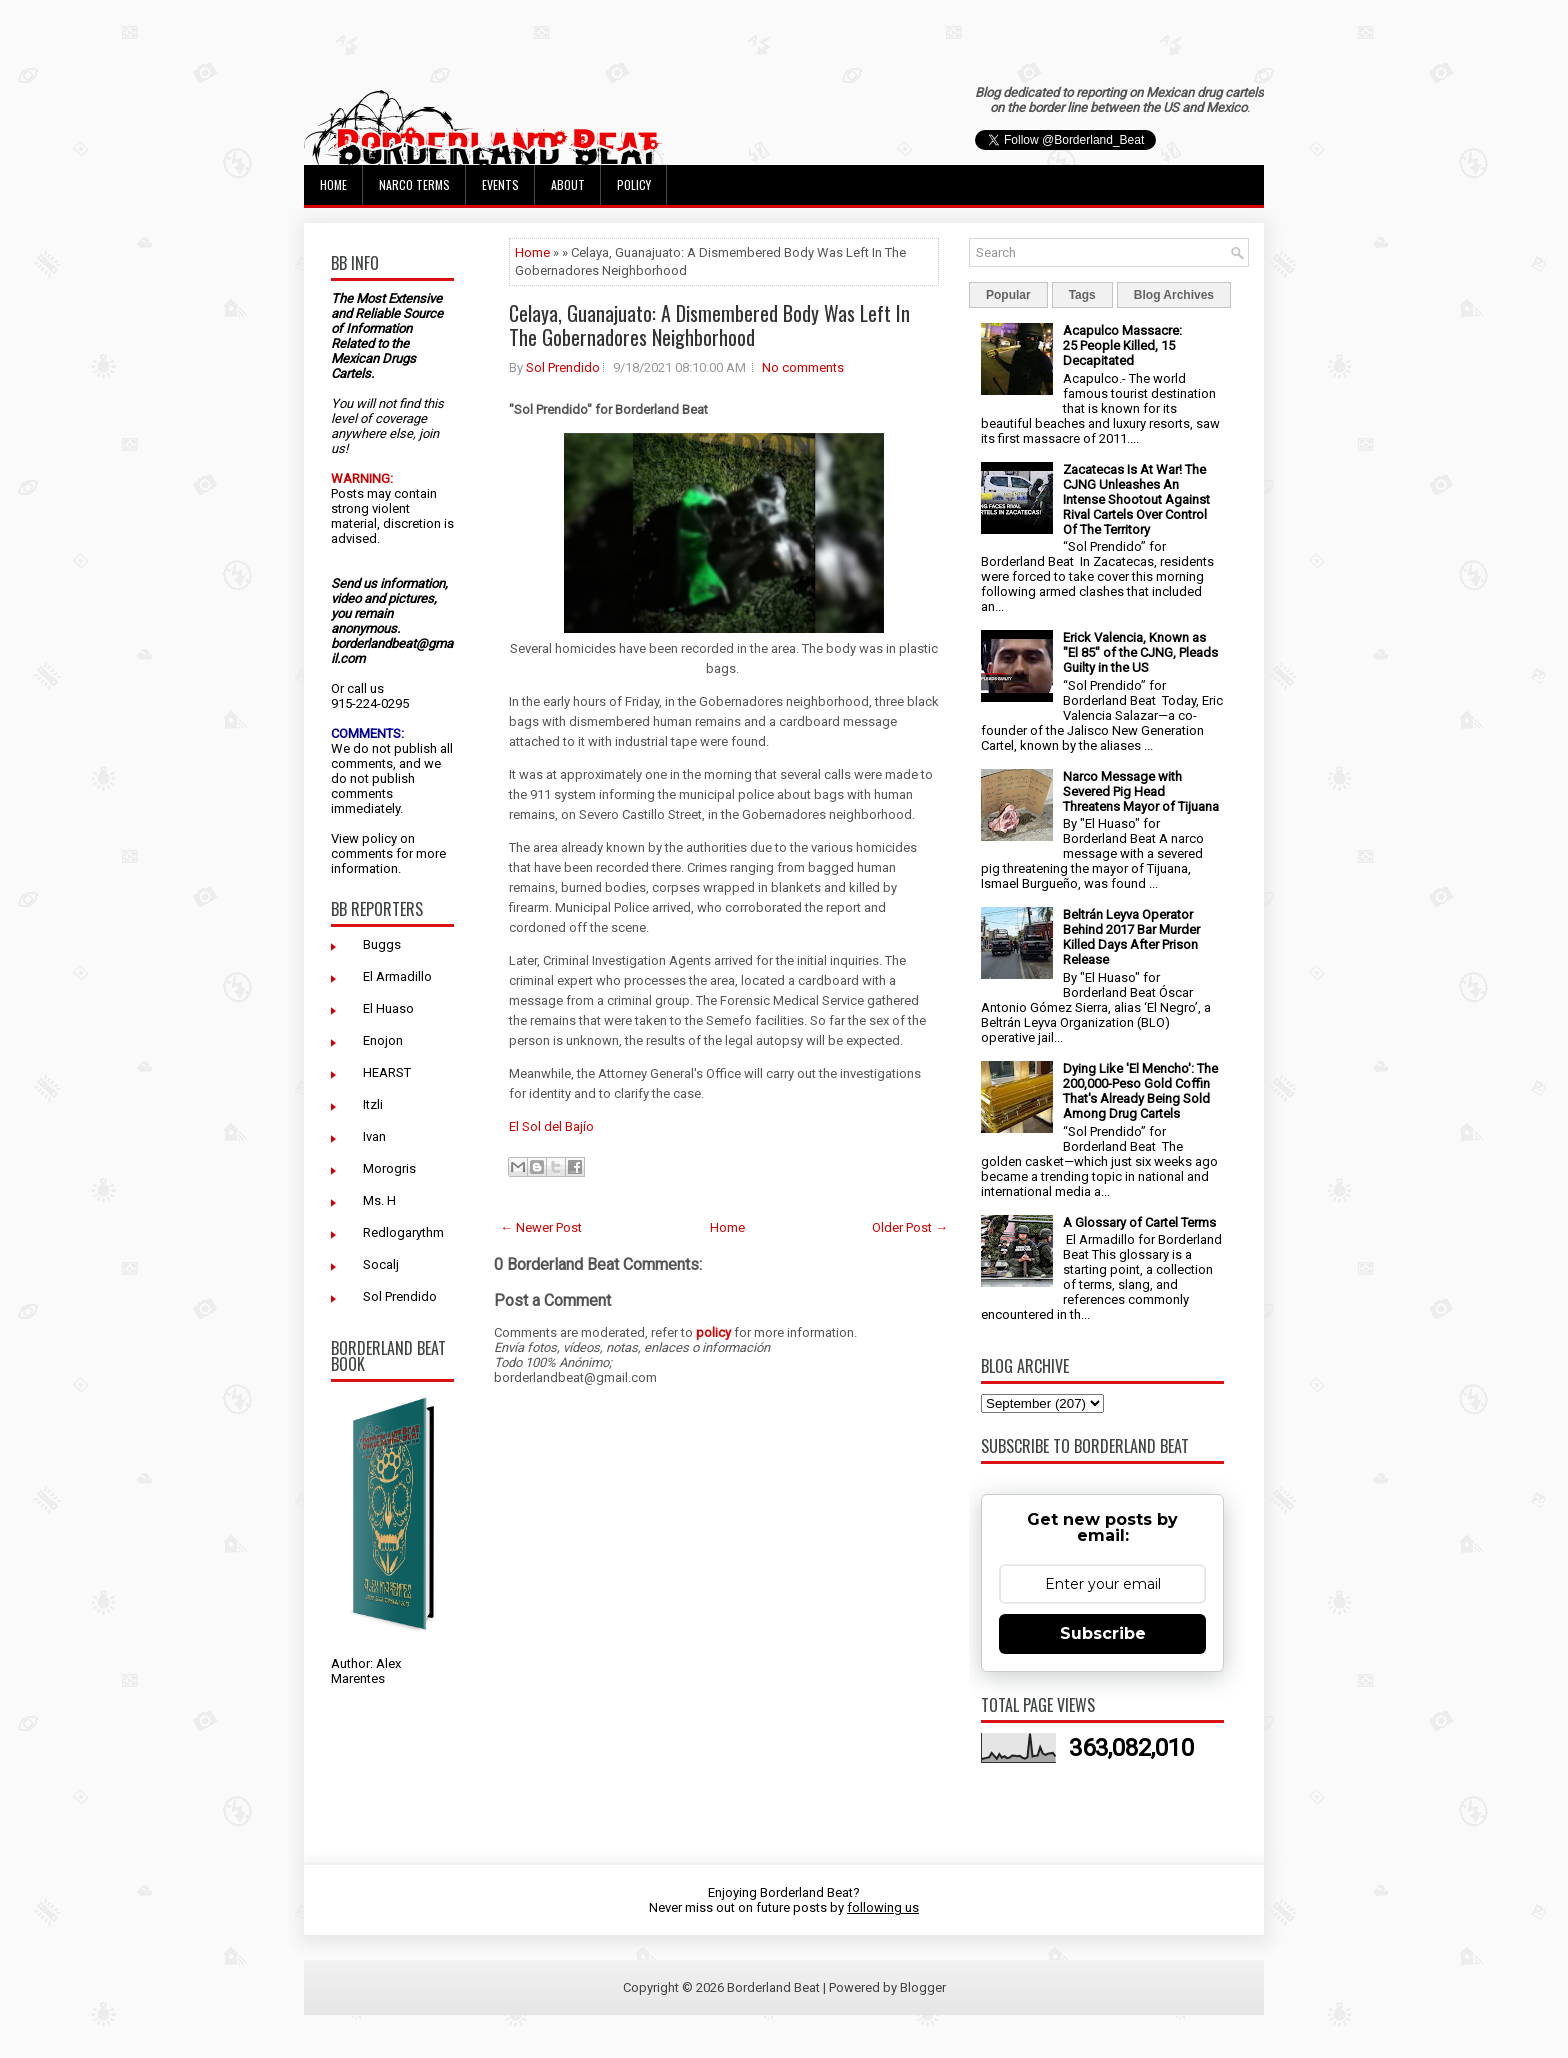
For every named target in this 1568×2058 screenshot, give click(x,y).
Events (500, 184)
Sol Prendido (400, 1296)
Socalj (381, 1264)
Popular (1008, 295)
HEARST (387, 1072)
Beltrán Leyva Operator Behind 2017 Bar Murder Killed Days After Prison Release (1131, 937)
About (568, 184)
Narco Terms (414, 184)
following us (883, 1907)
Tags (1082, 295)
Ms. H (379, 1200)
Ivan (374, 1136)
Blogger (923, 1987)
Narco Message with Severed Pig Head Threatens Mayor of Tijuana (1141, 791)
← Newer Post (541, 1227)
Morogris (389, 1168)
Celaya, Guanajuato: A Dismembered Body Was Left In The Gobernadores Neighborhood (709, 325)
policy (379, 838)
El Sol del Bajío (551, 1126)
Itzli (373, 1104)
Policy (634, 184)
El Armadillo (397, 976)
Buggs (382, 944)
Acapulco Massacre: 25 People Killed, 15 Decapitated (1122, 345)
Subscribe (1103, 1633)
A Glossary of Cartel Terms (1139, 1222)
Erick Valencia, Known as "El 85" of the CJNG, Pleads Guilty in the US (1140, 652)
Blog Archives (1174, 295)
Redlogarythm (403, 1232)
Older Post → (910, 1227)
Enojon (383, 1040)
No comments (803, 367)
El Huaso (388, 1008)
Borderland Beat (773, 1987)
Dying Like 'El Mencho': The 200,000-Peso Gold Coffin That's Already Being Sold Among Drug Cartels (1140, 1091)
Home (333, 184)
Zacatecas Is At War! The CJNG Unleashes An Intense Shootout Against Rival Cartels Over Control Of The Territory (1136, 499)
